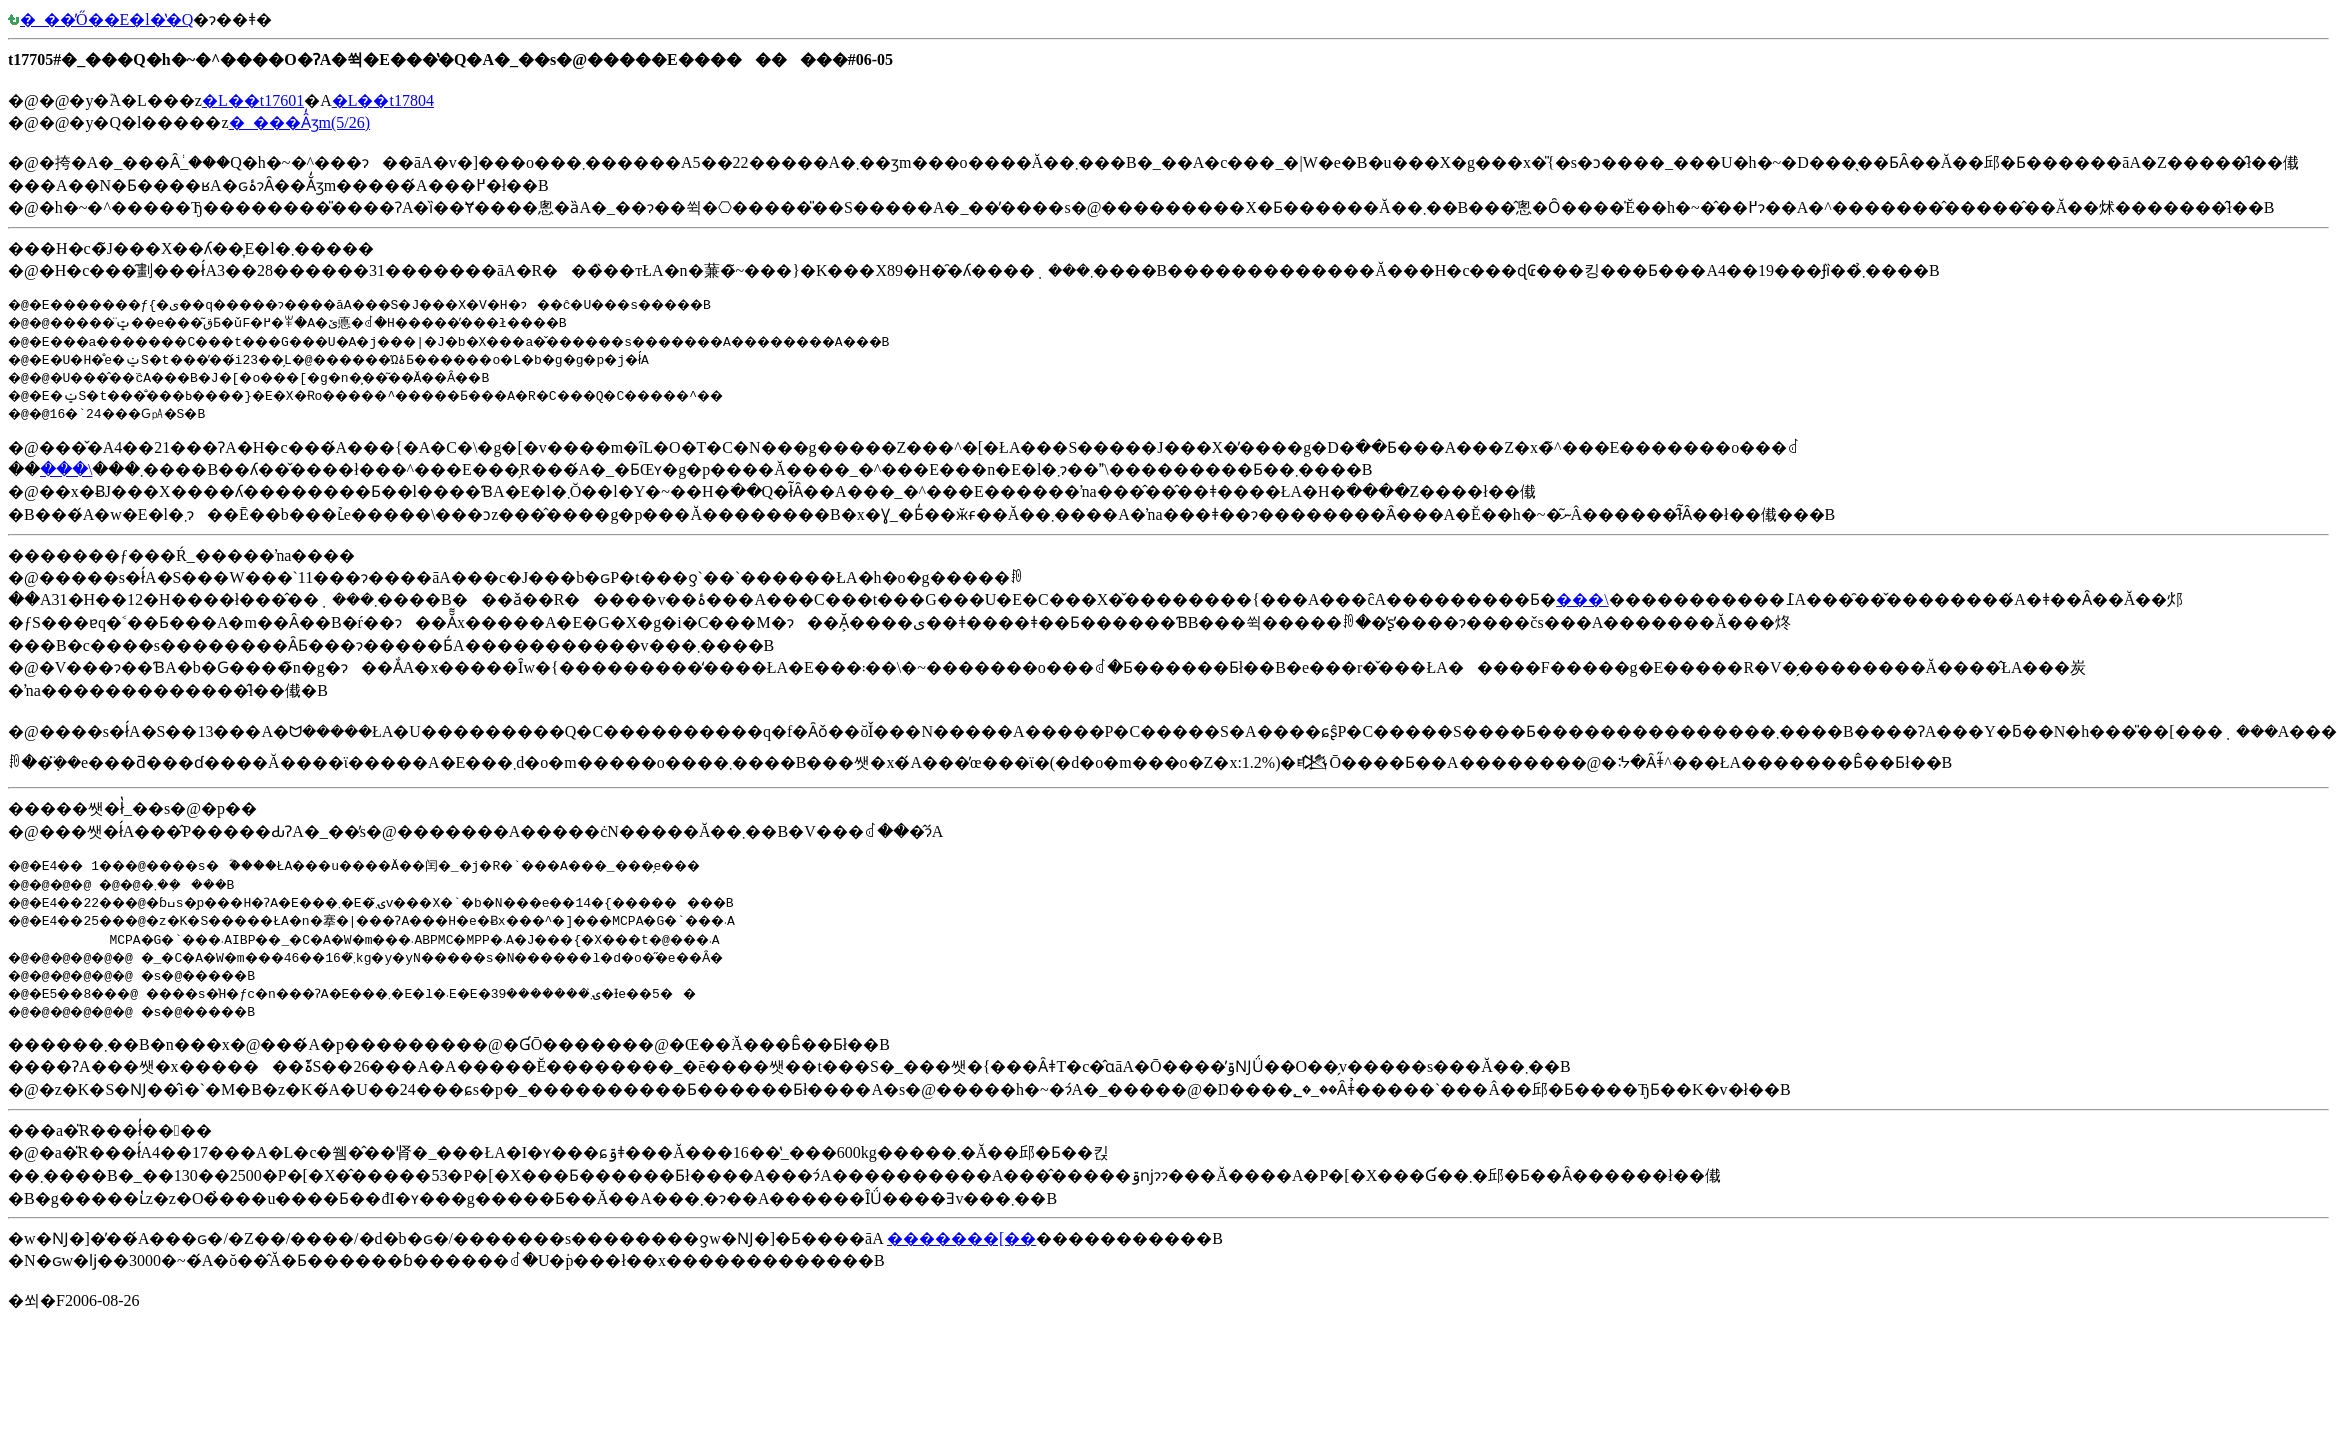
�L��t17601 (253, 100)
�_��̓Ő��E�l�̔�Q (100, 19)
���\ (66, 469)
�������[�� (961, 1238)
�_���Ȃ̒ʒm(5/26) (300, 122)
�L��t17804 (383, 100)
